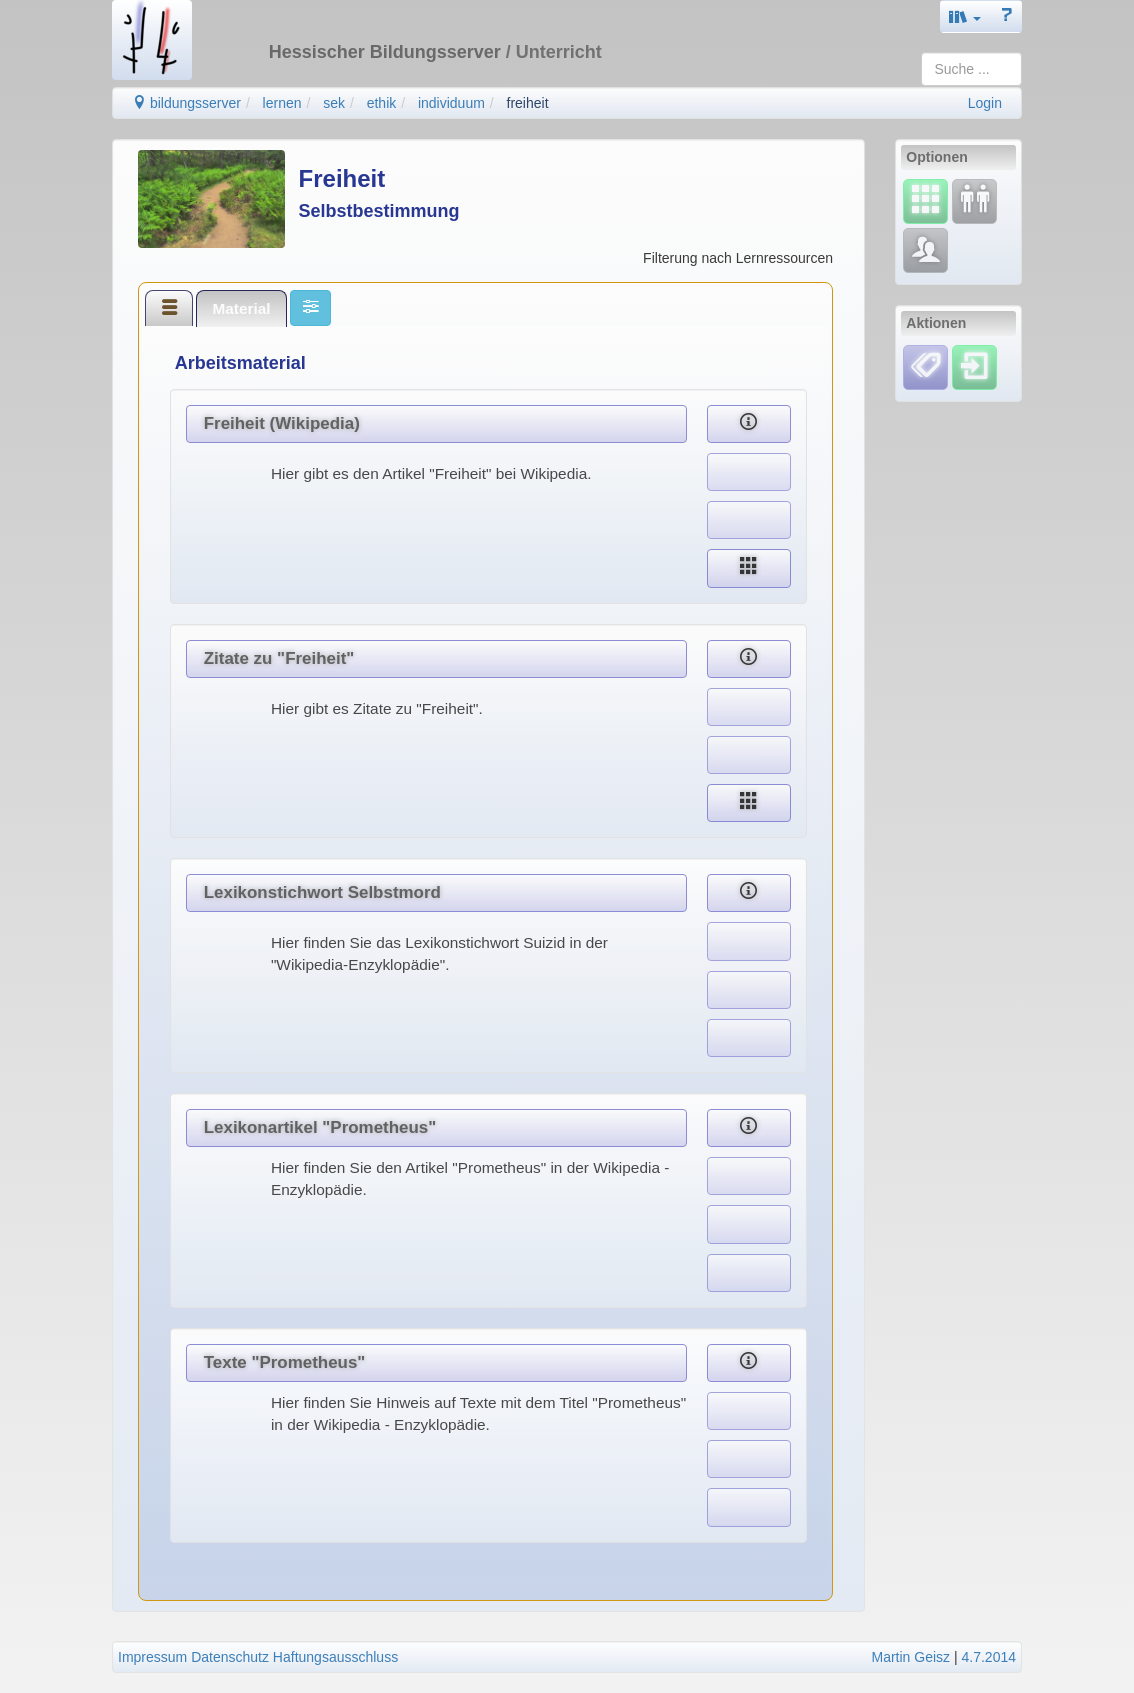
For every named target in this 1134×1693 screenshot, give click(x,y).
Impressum (152, 1657)
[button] (965, 16)
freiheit (528, 103)
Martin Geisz (911, 1657)
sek (334, 103)
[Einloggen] (974, 366)
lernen (282, 103)
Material (241, 308)
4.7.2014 (989, 1657)
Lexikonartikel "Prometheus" (320, 1127)
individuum (451, 103)
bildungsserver (186, 103)
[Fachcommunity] (925, 250)
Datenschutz (230, 1657)
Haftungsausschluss (335, 1657)
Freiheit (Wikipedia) (282, 423)
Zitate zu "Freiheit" (279, 658)
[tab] (169, 308)
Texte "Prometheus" (285, 1362)
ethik (382, 103)
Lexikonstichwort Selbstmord (322, 892)
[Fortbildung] (974, 201)
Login (985, 103)
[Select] (925, 201)
